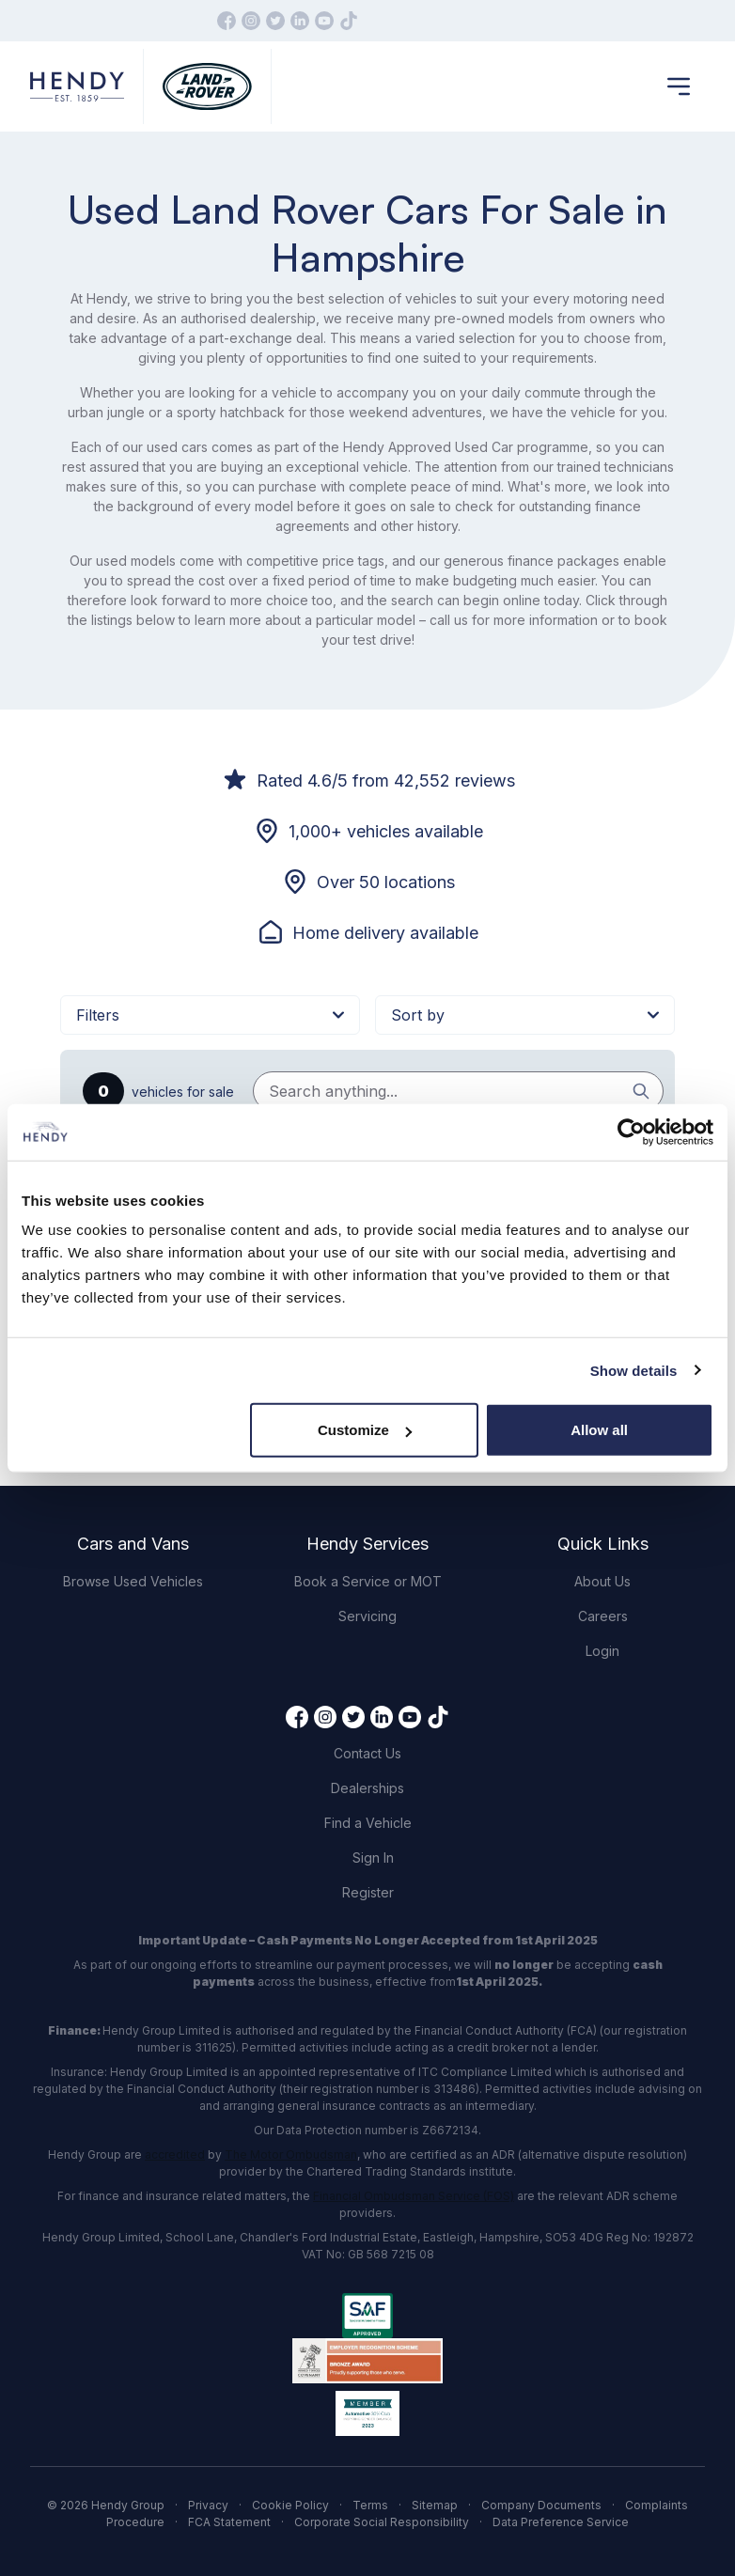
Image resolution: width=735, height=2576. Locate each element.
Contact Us (367, 1753)
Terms (370, 2505)
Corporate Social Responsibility (381, 2522)
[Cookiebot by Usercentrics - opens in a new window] (631, 1131)
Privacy (208, 2505)
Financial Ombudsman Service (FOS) (413, 2196)
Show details (634, 1370)
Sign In (373, 1858)
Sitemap (435, 2505)
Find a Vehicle (368, 1823)
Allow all (599, 1430)
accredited (175, 2154)
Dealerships (367, 1788)
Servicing (367, 1616)
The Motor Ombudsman (291, 2154)
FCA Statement (229, 2522)
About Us (602, 1581)
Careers (603, 1616)
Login (602, 1651)
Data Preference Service (561, 2522)
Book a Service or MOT (368, 1581)
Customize (365, 1430)
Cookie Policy (290, 2505)
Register (368, 1892)
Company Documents (541, 2505)
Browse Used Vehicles (133, 1581)
